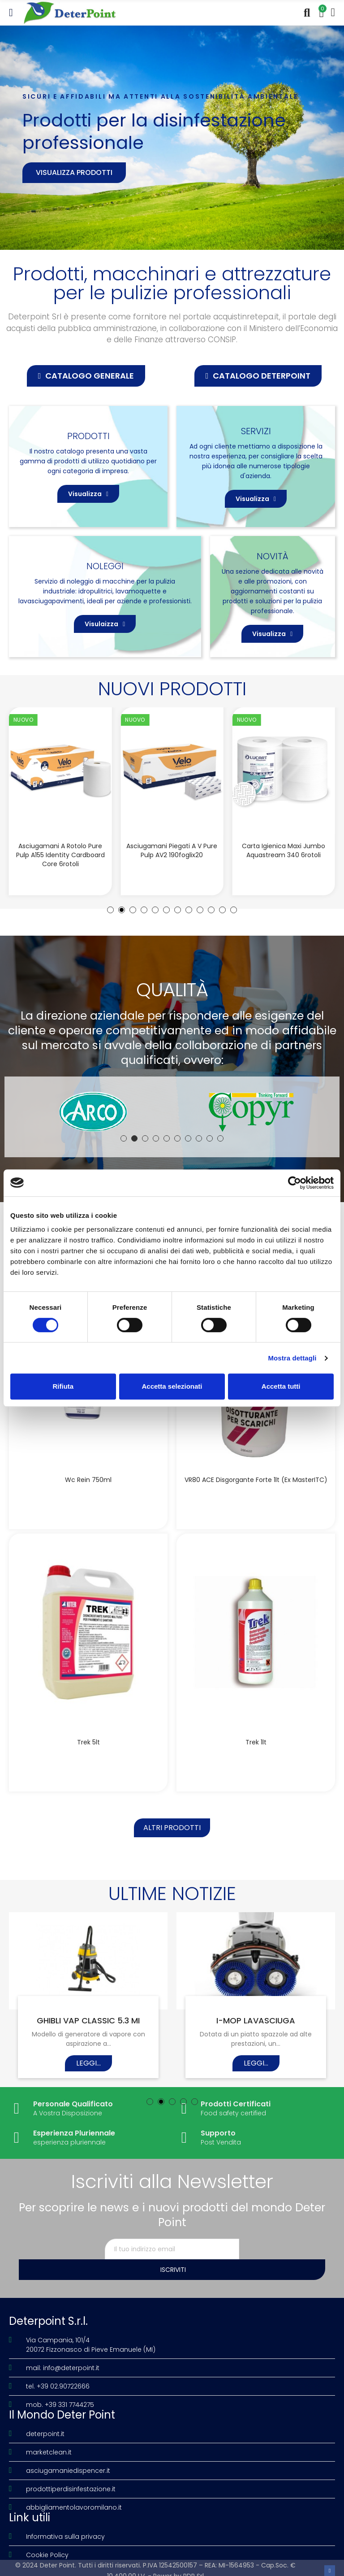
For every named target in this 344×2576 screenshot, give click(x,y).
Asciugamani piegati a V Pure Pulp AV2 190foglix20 (171, 850)
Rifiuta (62, 1386)
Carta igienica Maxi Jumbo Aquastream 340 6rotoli (283, 850)
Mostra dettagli (292, 1358)
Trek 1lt (256, 1746)
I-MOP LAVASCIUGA (255, 2029)
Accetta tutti (281, 1386)
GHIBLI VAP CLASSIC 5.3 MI (88, 2029)
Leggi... (88, 2071)
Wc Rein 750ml (88, 1479)
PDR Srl (193, 2563)
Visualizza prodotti (74, 172)
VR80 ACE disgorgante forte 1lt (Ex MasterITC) (256, 1479)
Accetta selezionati (172, 1386)
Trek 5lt (88, 1746)
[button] (86, 376)
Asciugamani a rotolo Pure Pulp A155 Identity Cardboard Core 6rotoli (60, 854)
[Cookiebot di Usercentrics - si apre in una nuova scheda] (294, 1183)
